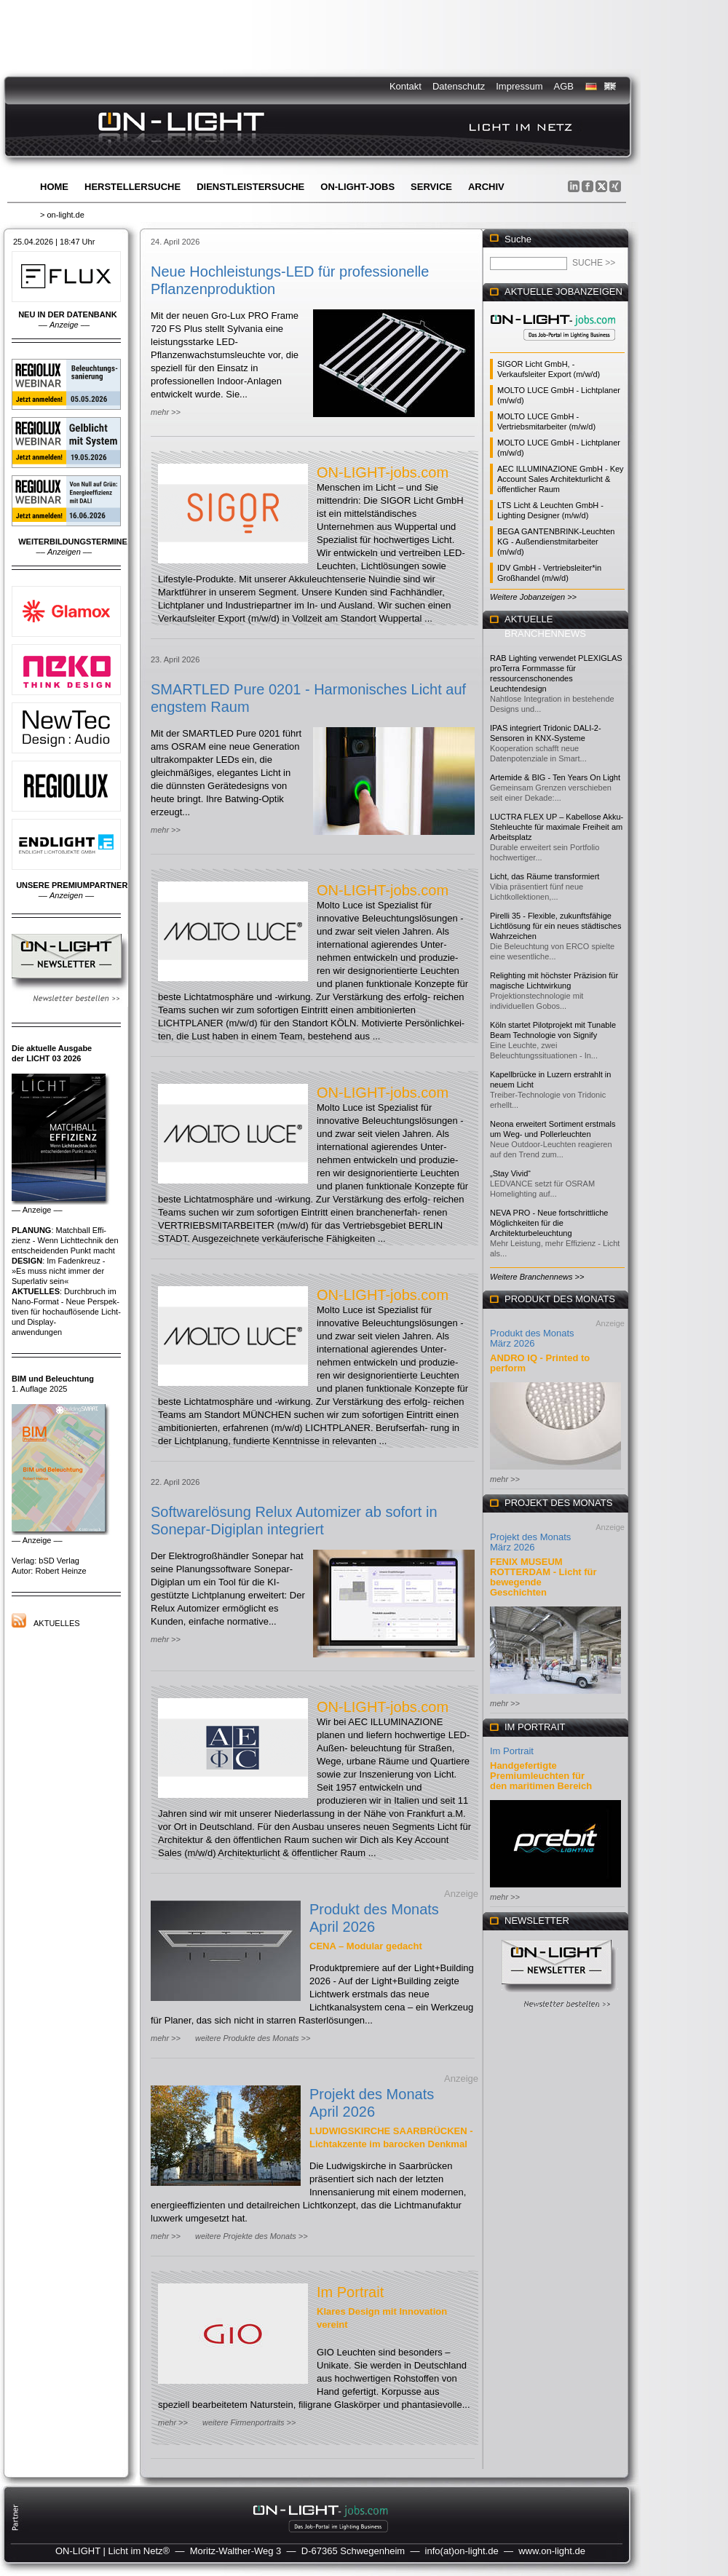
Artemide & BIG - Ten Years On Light (555, 777)
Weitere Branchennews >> (537, 1276)
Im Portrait (350, 2292)
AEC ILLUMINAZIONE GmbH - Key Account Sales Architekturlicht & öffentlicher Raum (560, 479)
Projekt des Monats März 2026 (530, 1542)
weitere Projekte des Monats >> (251, 2236)
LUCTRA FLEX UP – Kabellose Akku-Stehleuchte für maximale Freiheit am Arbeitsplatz (556, 826)
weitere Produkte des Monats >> (252, 2038)
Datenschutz (458, 86)
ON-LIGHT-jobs (357, 186)
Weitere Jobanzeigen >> (533, 597)
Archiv (486, 186)
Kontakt (405, 86)
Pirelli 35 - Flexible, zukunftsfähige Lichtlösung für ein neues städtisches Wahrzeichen (555, 925)
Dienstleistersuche (250, 186)
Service (431, 186)
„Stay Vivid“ (510, 1173)
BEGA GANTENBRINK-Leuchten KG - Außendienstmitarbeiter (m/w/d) (555, 541)
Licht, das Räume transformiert (544, 876)
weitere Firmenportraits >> (249, 2422)
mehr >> (166, 412)
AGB (564, 86)
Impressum (519, 86)
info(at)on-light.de (462, 2550)
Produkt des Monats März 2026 (532, 1338)
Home (54, 186)
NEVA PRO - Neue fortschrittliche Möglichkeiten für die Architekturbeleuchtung (549, 1222)
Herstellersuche (132, 186)
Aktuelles (56, 1623)
